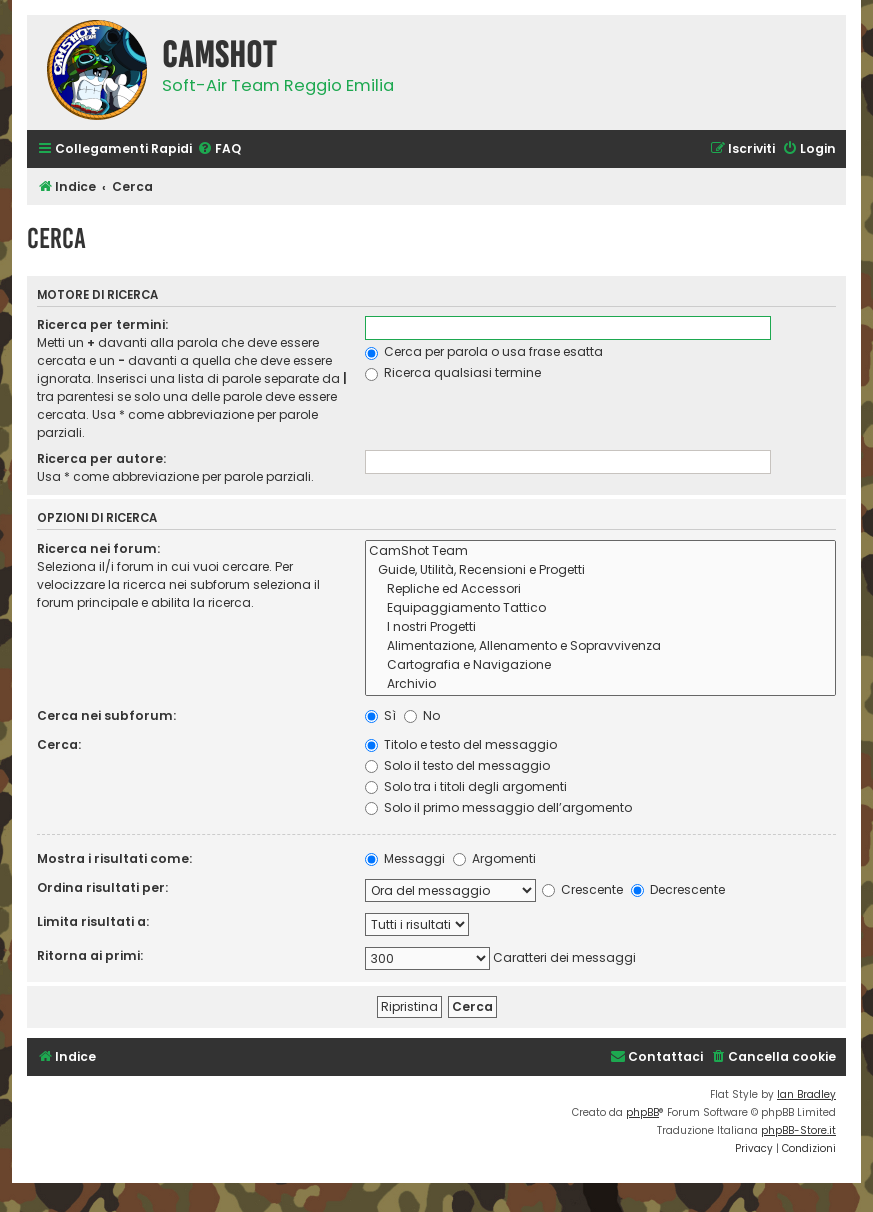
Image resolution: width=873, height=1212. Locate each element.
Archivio (600, 684)
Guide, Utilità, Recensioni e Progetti (600, 570)
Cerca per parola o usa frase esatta (484, 351)
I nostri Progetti (600, 627)
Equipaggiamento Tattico (600, 608)
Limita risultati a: (93, 921)
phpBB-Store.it (798, 1130)
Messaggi (405, 858)
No (422, 715)
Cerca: (59, 744)
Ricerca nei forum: (98, 548)
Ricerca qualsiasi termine (453, 372)
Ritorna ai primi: (90, 955)
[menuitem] (219, 149)
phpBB (642, 1112)
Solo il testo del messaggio (457, 765)
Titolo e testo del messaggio (461, 744)
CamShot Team (600, 551)
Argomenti (494, 858)
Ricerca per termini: (102, 324)
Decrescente (678, 889)
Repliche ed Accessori (600, 589)
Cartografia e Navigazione (600, 665)
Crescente (582, 889)
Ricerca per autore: (101, 458)
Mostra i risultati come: (114, 858)
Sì (380, 715)
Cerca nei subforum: (106, 715)
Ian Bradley (806, 1094)
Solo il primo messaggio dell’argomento (498, 807)
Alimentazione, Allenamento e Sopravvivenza (600, 646)
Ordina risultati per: (102, 887)
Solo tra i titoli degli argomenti (466, 786)
